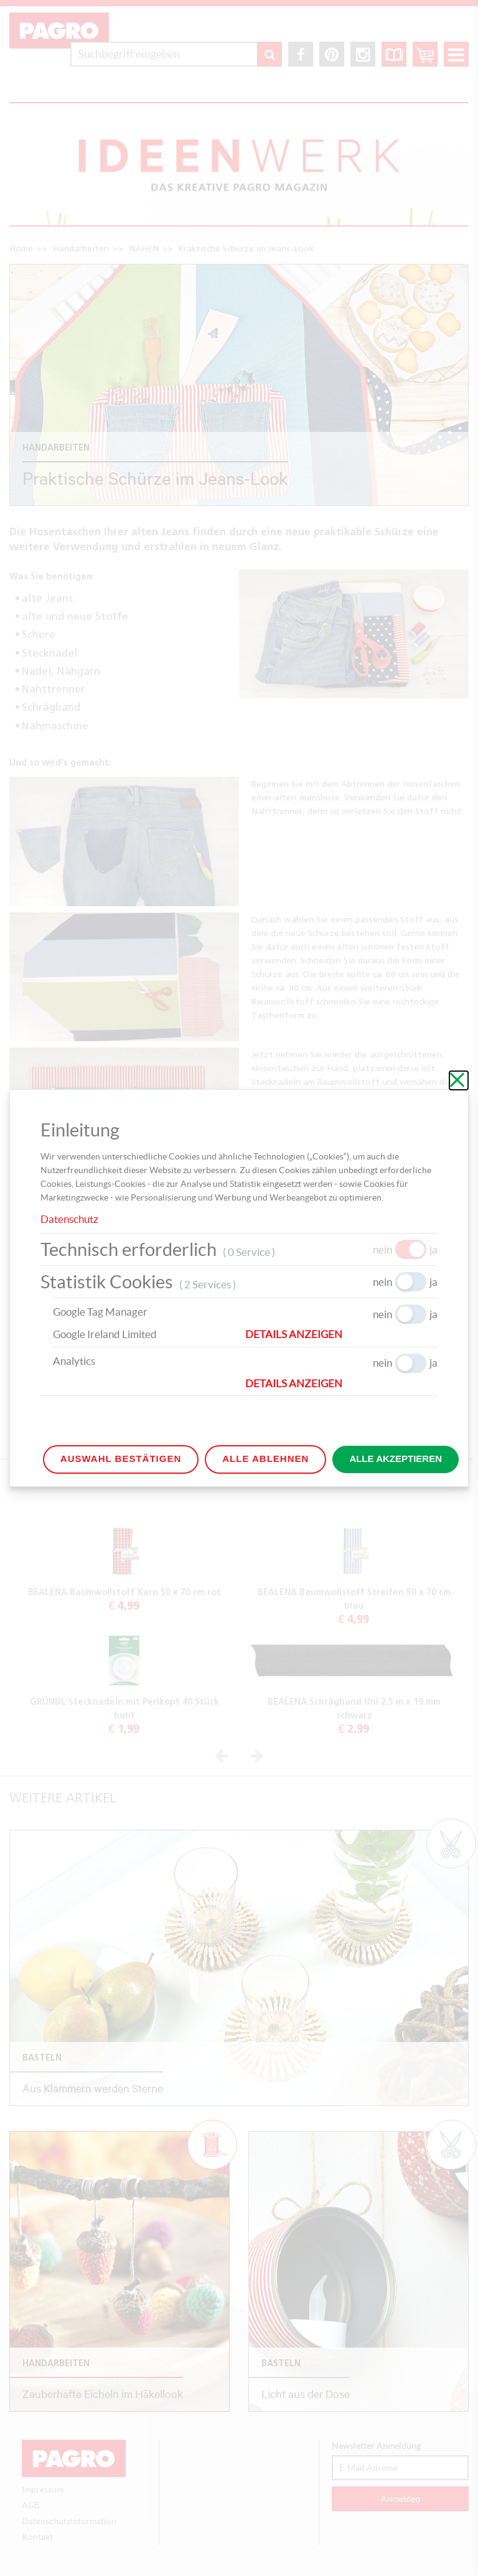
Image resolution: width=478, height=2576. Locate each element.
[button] (341, 1334)
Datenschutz (69, 1219)
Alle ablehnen (265, 1458)
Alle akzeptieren (395, 1458)
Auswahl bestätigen (120, 1458)
